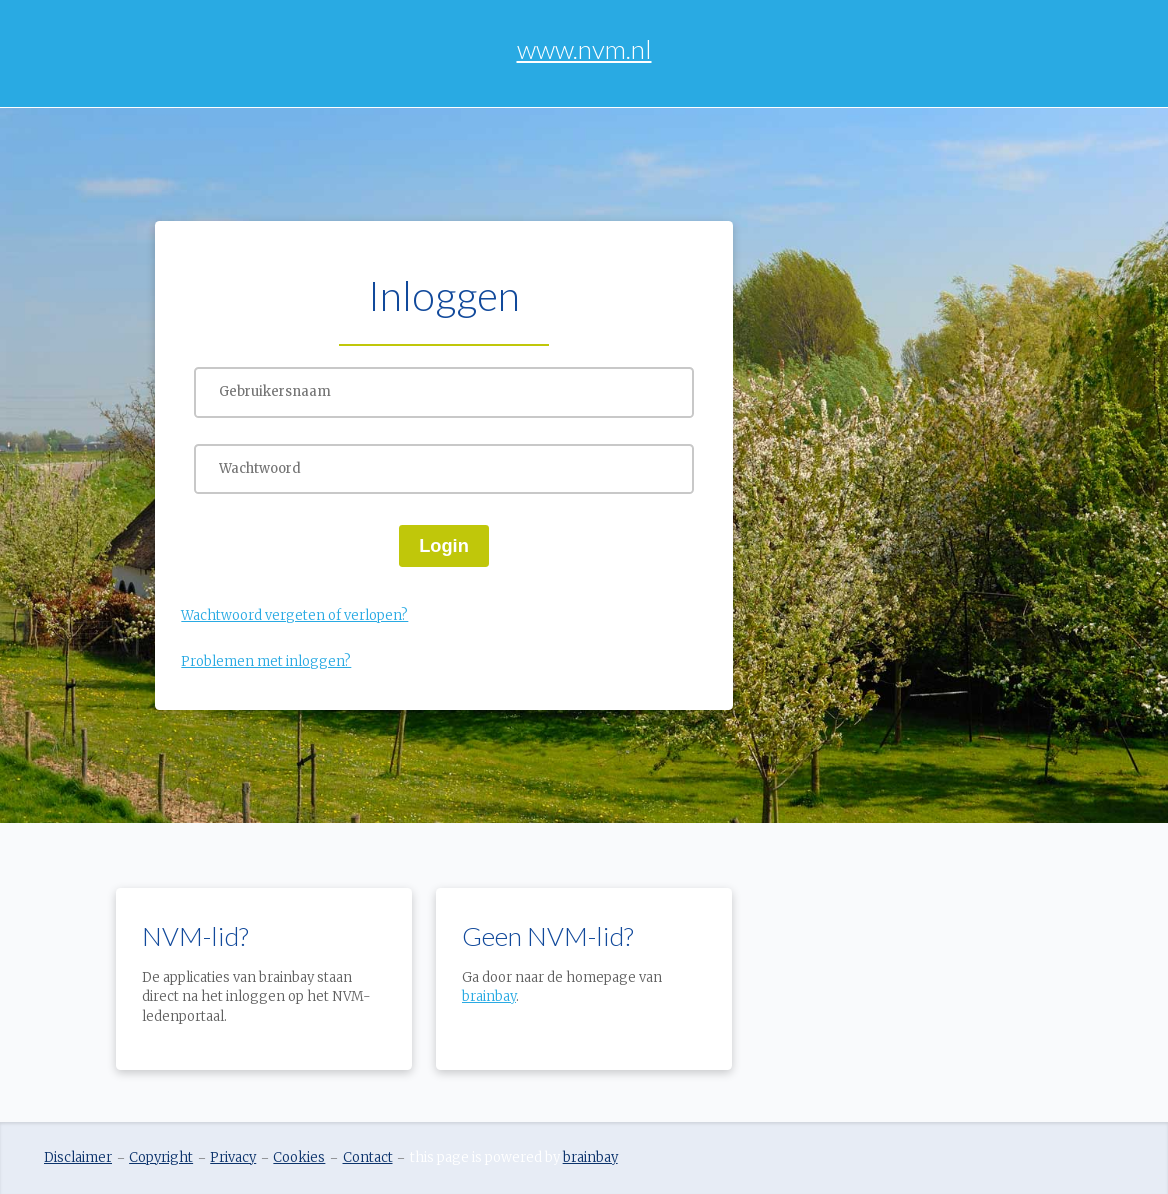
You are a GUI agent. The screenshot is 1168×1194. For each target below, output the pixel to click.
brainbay (489, 996)
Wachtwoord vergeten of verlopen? (294, 615)
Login (444, 545)
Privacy (233, 1157)
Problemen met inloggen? (266, 661)
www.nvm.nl (584, 49)
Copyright (161, 1157)
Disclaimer (78, 1157)
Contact (368, 1157)
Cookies (299, 1157)
